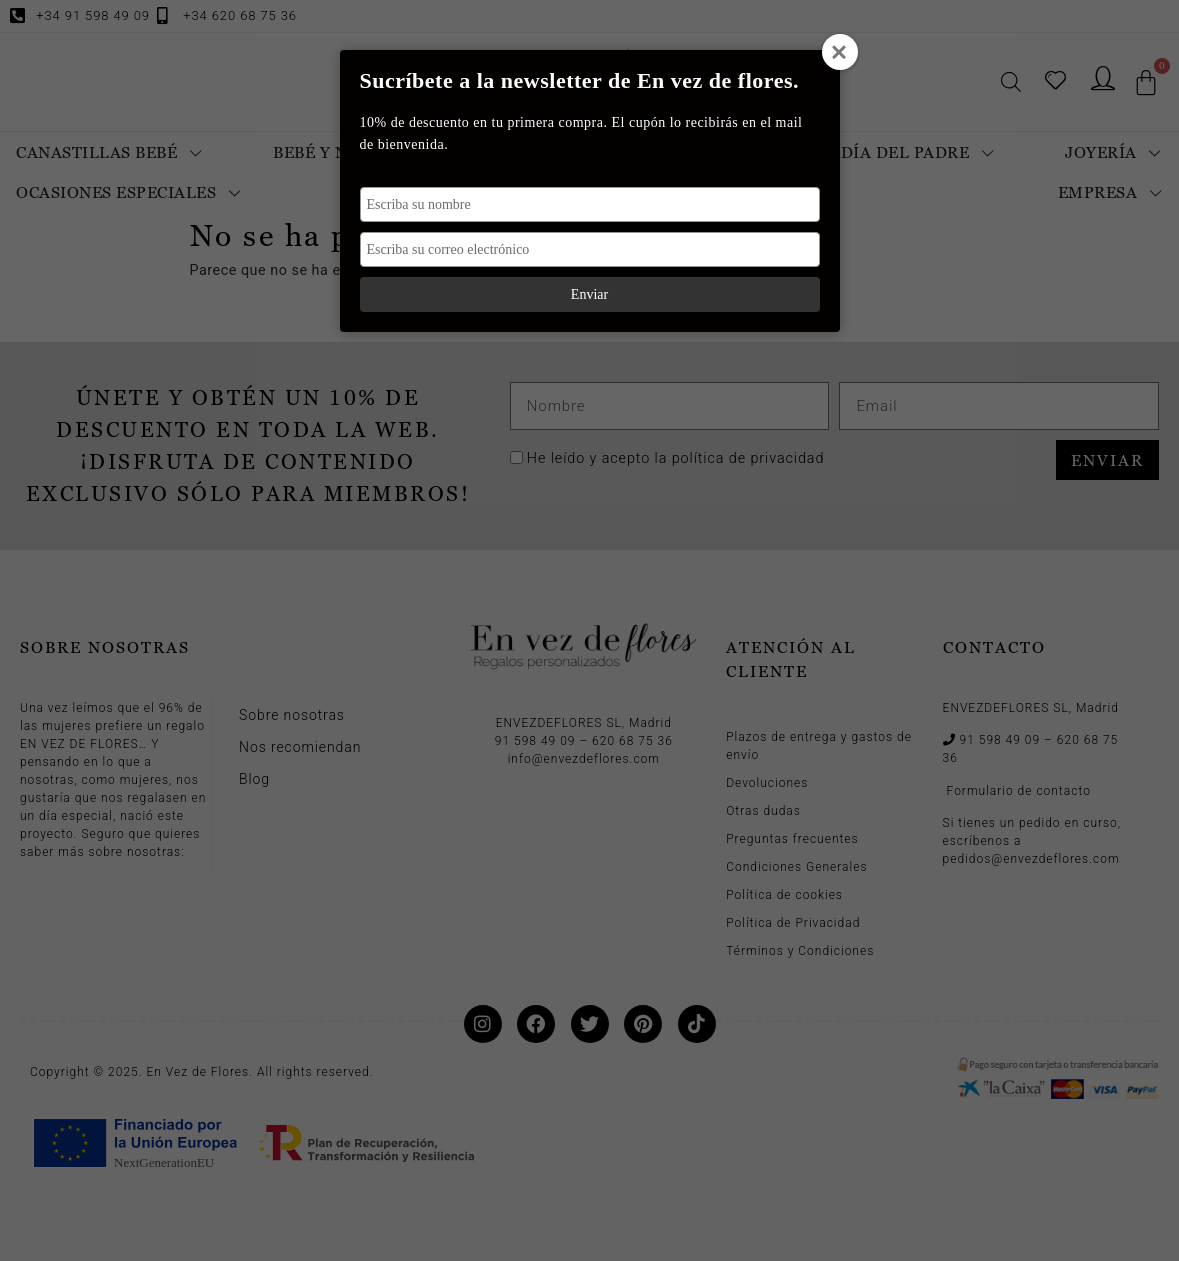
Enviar (589, 294)
